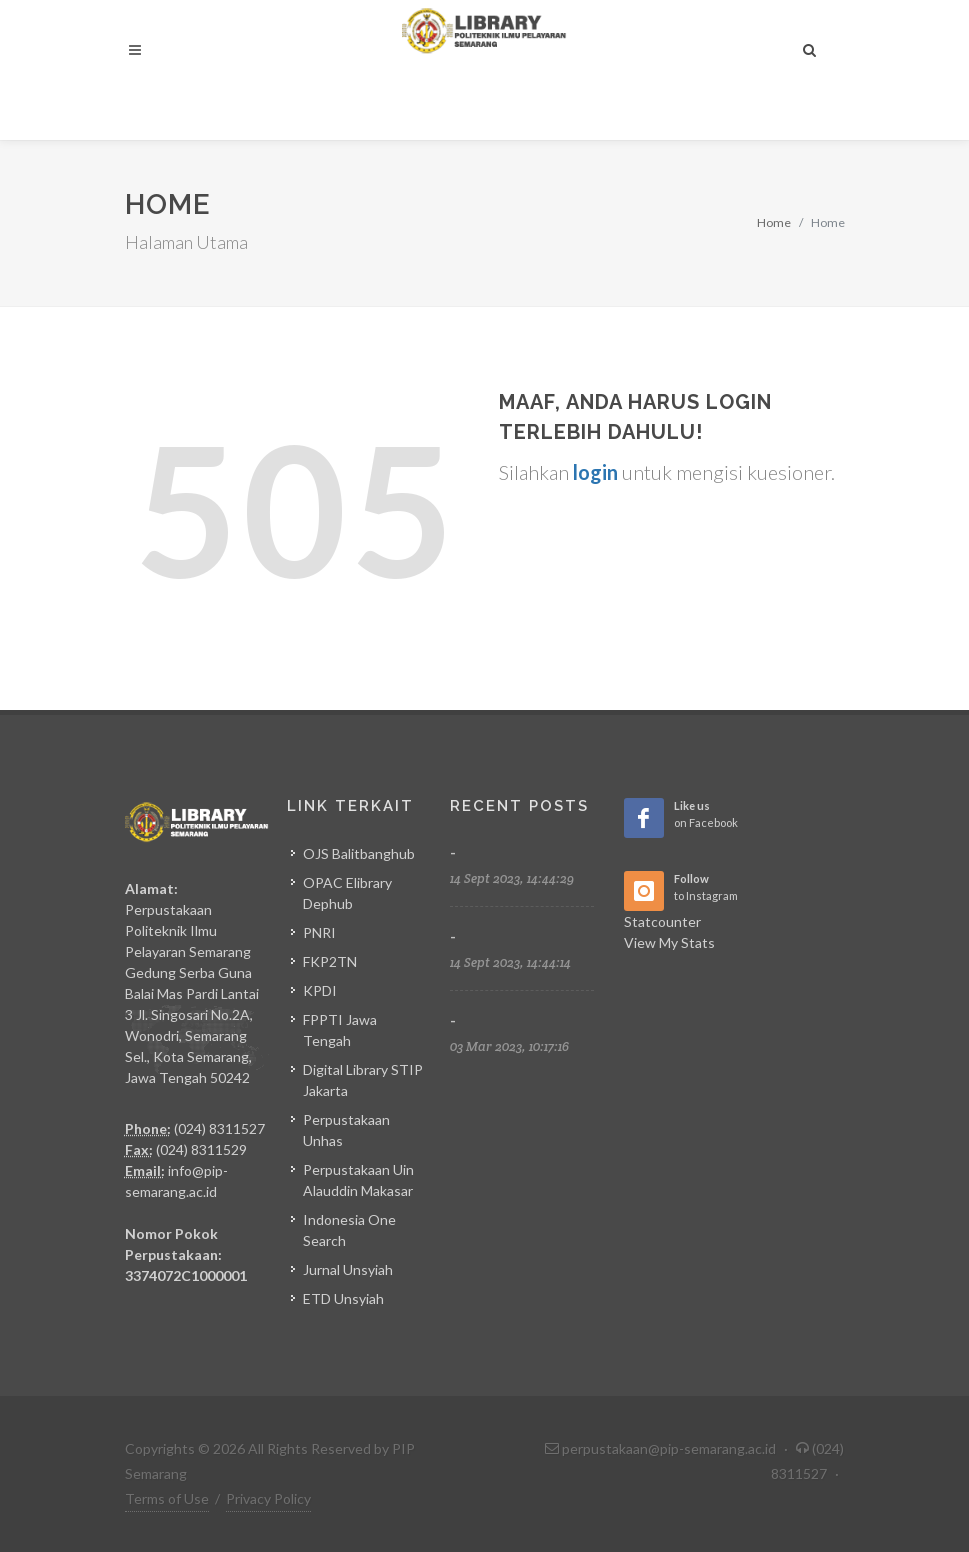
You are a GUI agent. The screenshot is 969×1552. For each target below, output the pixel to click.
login (595, 472)
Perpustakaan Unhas (346, 1130)
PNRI (319, 932)
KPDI (320, 990)
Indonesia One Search (349, 1230)
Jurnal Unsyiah (348, 1269)
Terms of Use (167, 1498)
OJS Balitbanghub (359, 853)
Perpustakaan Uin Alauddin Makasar (358, 1180)
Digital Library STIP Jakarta (363, 1080)
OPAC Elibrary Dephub (347, 893)
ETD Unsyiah (343, 1298)
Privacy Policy (268, 1498)
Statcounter (662, 921)
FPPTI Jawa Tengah (340, 1030)
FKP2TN (330, 961)
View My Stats (669, 942)
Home (774, 222)
